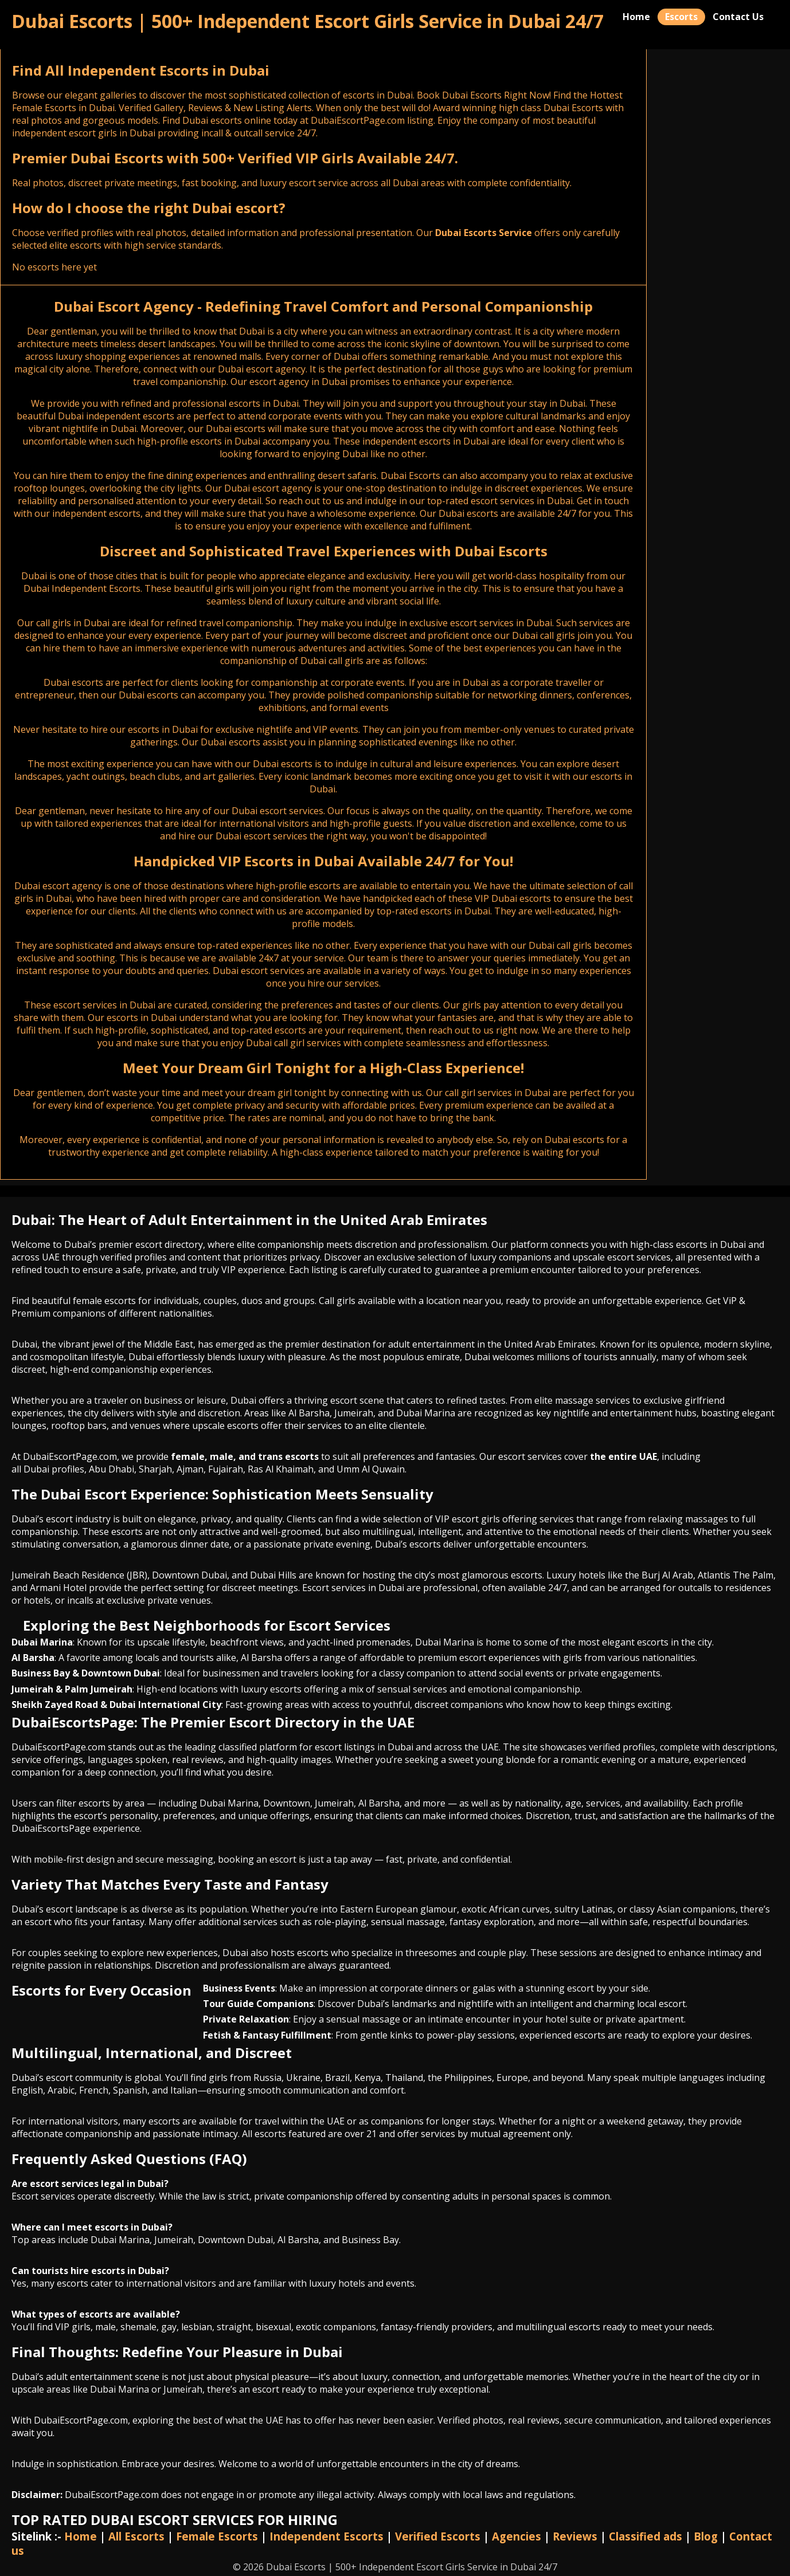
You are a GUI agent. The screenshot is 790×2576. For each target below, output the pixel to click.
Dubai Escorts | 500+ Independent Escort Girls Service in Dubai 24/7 (307, 21)
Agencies (516, 2536)
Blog (706, 2536)
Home (636, 16)
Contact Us (738, 16)
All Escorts (136, 2536)
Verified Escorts (437, 2536)
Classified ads (645, 2536)
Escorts (681, 16)
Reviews (575, 2536)
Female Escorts (217, 2536)
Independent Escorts (326, 2536)
